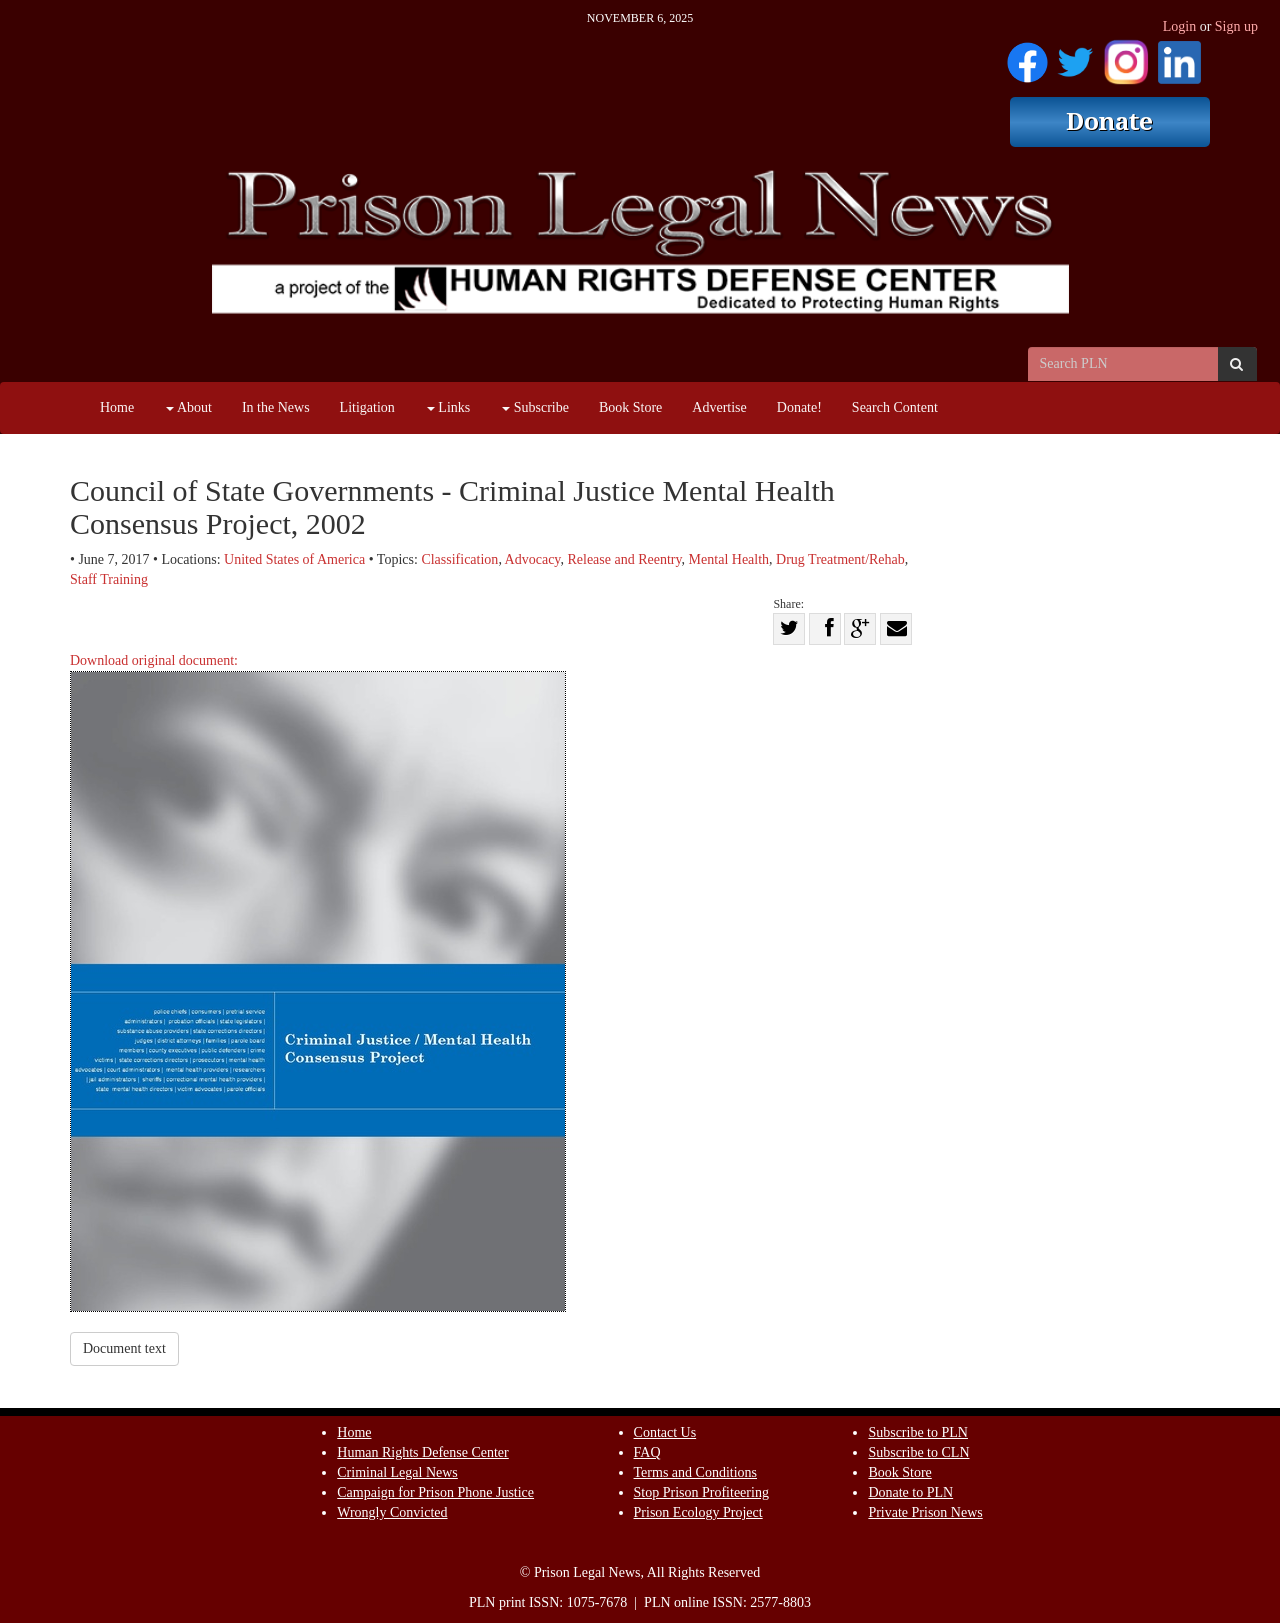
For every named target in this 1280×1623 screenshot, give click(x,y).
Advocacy (533, 559)
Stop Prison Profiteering (701, 1492)
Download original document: (318, 982)
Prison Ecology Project (698, 1512)
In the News (276, 407)
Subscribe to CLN (918, 1452)
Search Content (895, 407)
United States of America (294, 559)
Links (448, 407)
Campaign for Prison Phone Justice (435, 1492)
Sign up (1236, 26)
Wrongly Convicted (392, 1512)
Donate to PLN (910, 1492)
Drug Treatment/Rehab (840, 559)
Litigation (367, 407)
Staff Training (109, 579)
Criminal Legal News (397, 1472)
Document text (124, 1348)
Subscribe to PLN (918, 1432)
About (189, 407)
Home (117, 407)
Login (1179, 26)
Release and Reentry (624, 559)
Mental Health (729, 559)
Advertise (719, 407)
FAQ (647, 1452)
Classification (459, 559)
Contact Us (665, 1432)
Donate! (799, 407)
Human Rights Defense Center (422, 1452)
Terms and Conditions (695, 1472)
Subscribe (535, 407)
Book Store (630, 407)
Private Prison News (925, 1512)
